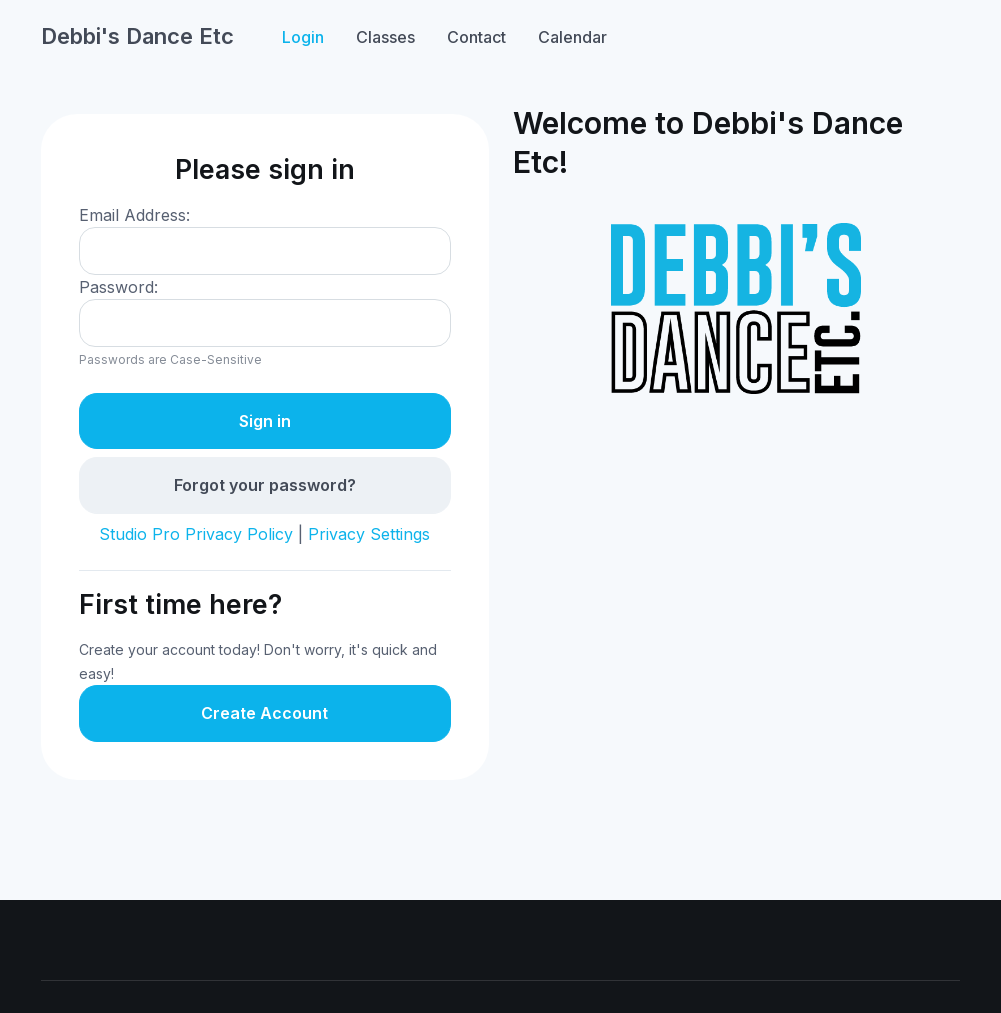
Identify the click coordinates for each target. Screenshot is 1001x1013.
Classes (385, 37)
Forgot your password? (265, 485)
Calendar (572, 37)
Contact (476, 37)
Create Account (264, 713)
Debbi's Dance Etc (137, 36)
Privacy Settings (369, 534)
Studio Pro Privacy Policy (196, 534)
